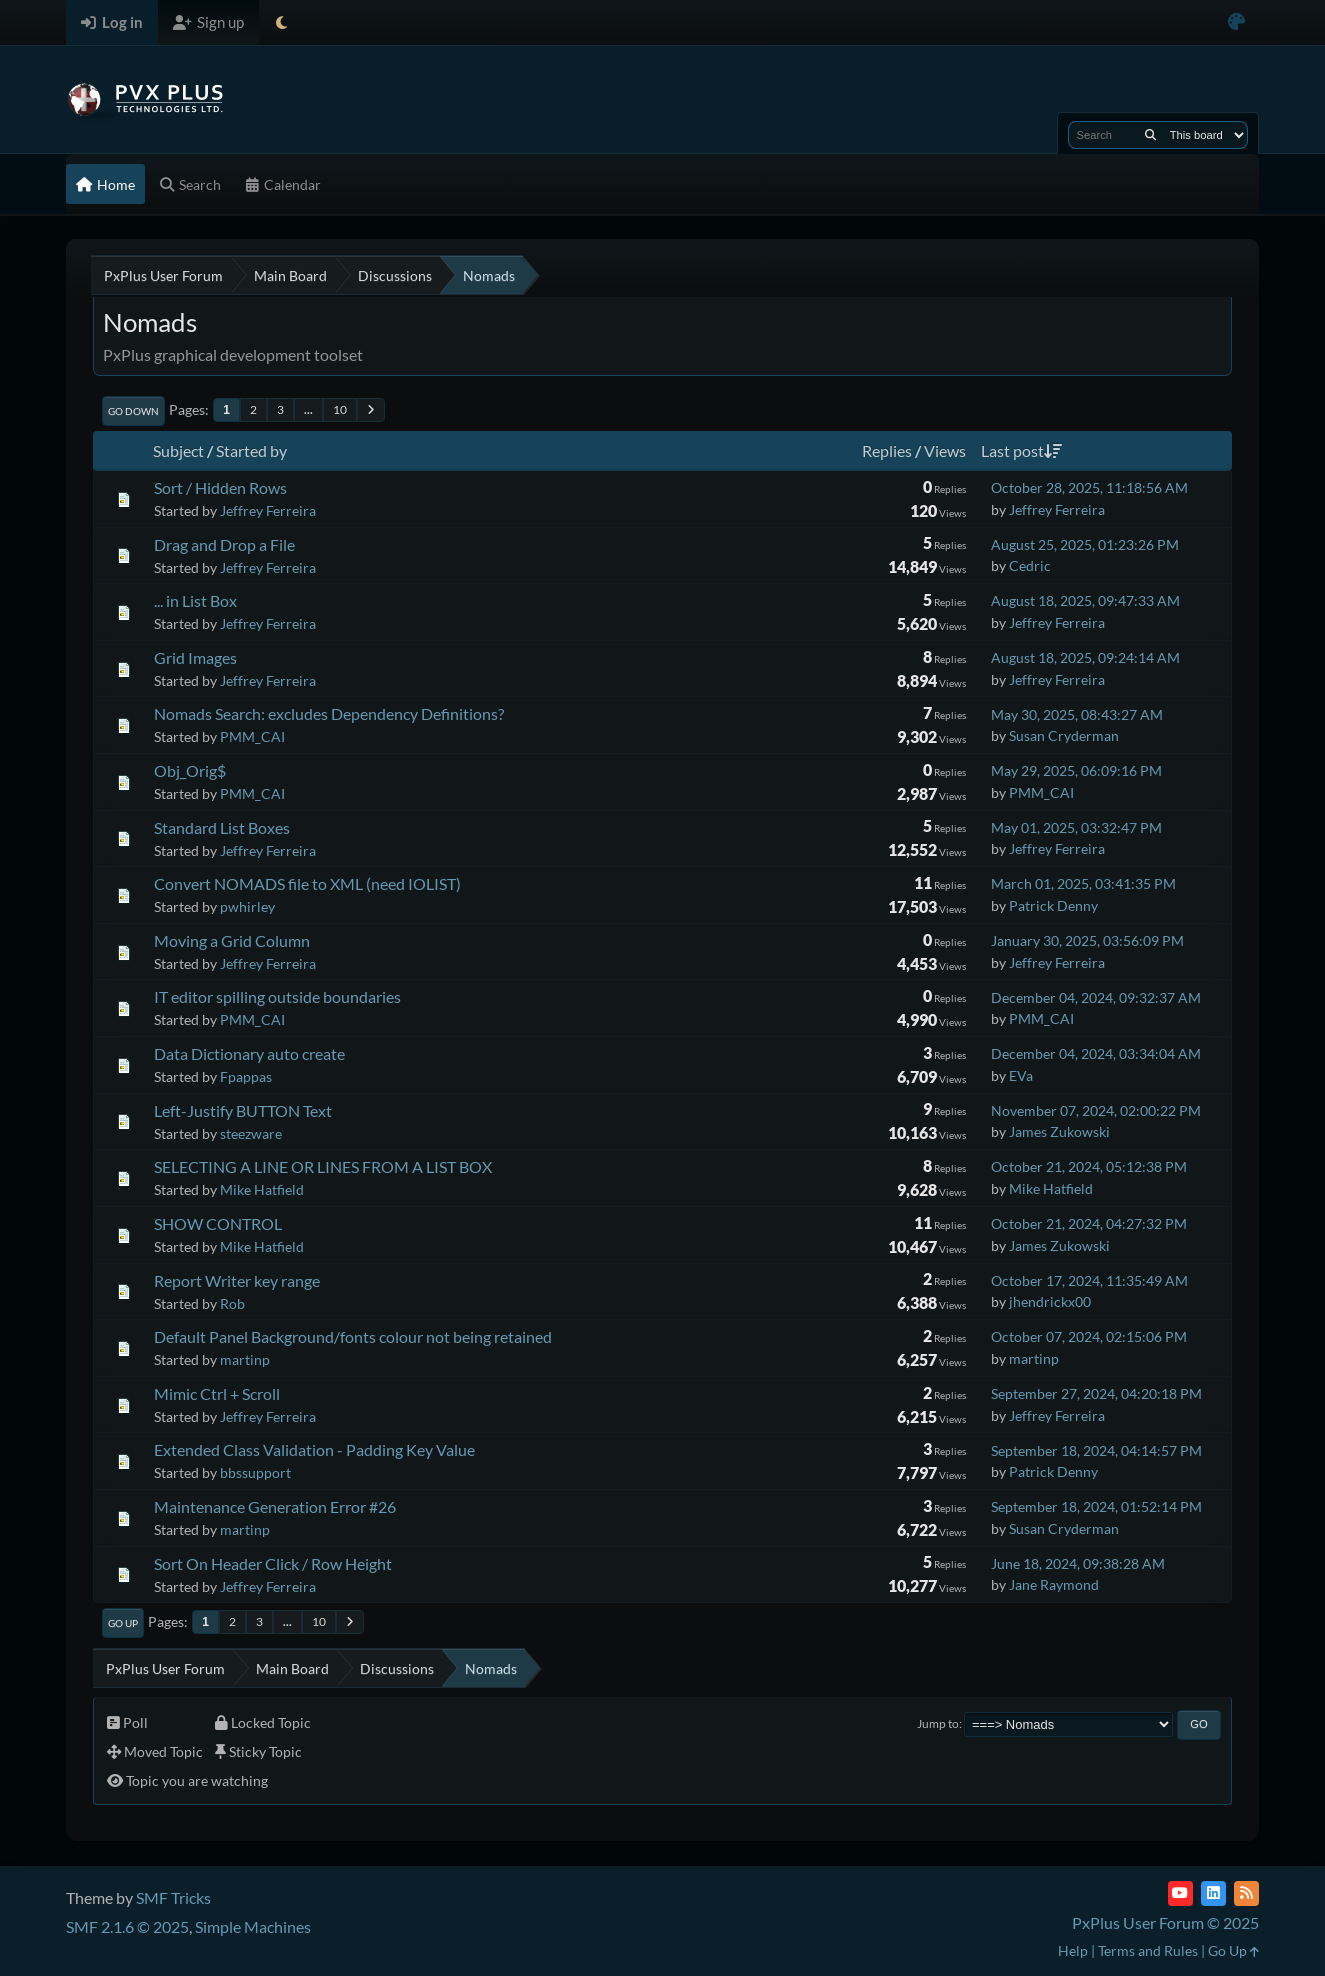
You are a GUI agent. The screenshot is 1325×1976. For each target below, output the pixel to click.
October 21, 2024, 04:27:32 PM (1089, 1223)
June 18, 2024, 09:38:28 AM (1078, 1563)
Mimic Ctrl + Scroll (217, 1393)
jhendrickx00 (1050, 1301)
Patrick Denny (1053, 905)
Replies (887, 450)
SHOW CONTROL (218, 1223)
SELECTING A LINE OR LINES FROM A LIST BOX (323, 1166)
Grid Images (195, 657)
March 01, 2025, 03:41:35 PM (1083, 883)
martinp (245, 1359)
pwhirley (247, 906)
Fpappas (246, 1076)
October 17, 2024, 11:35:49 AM (1089, 1280)
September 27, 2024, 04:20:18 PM (1096, 1393)
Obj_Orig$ (190, 770)
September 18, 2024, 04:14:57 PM (1096, 1450)
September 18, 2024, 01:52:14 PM (1096, 1506)
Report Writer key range (237, 1280)
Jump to (938, 1723)
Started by (251, 450)
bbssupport (255, 1472)
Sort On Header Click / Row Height (273, 1563)
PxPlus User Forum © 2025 (1165, 1922)
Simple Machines (253, 1926)
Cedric (1030, 565)
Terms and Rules (1148, 1950)
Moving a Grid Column (232, 940)
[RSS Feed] (1246, 1893)
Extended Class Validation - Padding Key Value (314, 1449)
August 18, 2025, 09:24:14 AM (1085, 657)
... (308, 409)
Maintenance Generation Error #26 (275, 1506)
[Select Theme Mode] (281, 22)
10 (340, 409)
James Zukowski (1059, 1131)
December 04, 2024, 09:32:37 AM (1096, 997)
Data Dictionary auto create (249, 1053)
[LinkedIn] (1213, 1893)
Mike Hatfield (262, 1189)
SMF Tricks (173, 1897)
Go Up (123, 1623)
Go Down (133, 411)
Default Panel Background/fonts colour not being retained (353, 1336)
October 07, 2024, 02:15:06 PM (1089, 1336)
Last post (1021, 450)
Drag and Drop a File (224, 544)
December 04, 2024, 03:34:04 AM (1096, 1053)
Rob (232, 1303)
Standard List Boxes (222, 827)
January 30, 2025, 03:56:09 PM (1087, 940)
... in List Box (195, 600)
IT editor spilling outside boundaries (277, 996)
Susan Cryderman (1064, 735)
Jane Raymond (1054, 1584)
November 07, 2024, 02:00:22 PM (1096, 1110)
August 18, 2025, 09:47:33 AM (1085, 600)
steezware (251, 1133)
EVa (1021, 1075)
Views (945, 450)
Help (1073, 1950)
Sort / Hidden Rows (220, 487)
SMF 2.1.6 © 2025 (127, 1926)
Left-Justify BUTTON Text (243, 1110)
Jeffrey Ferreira (268, 510)
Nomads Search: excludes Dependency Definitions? (329, 713)
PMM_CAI (252, 736)
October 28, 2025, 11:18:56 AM (1089, 487)
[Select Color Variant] (1236, 22)
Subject (178, 450)
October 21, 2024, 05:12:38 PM (1089, 1166)
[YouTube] (1180, 1893)
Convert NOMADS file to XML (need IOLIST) (307, 883)
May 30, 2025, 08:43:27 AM (1077, 714)
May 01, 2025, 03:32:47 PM (1076, 827)
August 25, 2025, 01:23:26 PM (1085, 544)
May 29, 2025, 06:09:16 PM (1076, 770)
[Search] (1150, 135)
